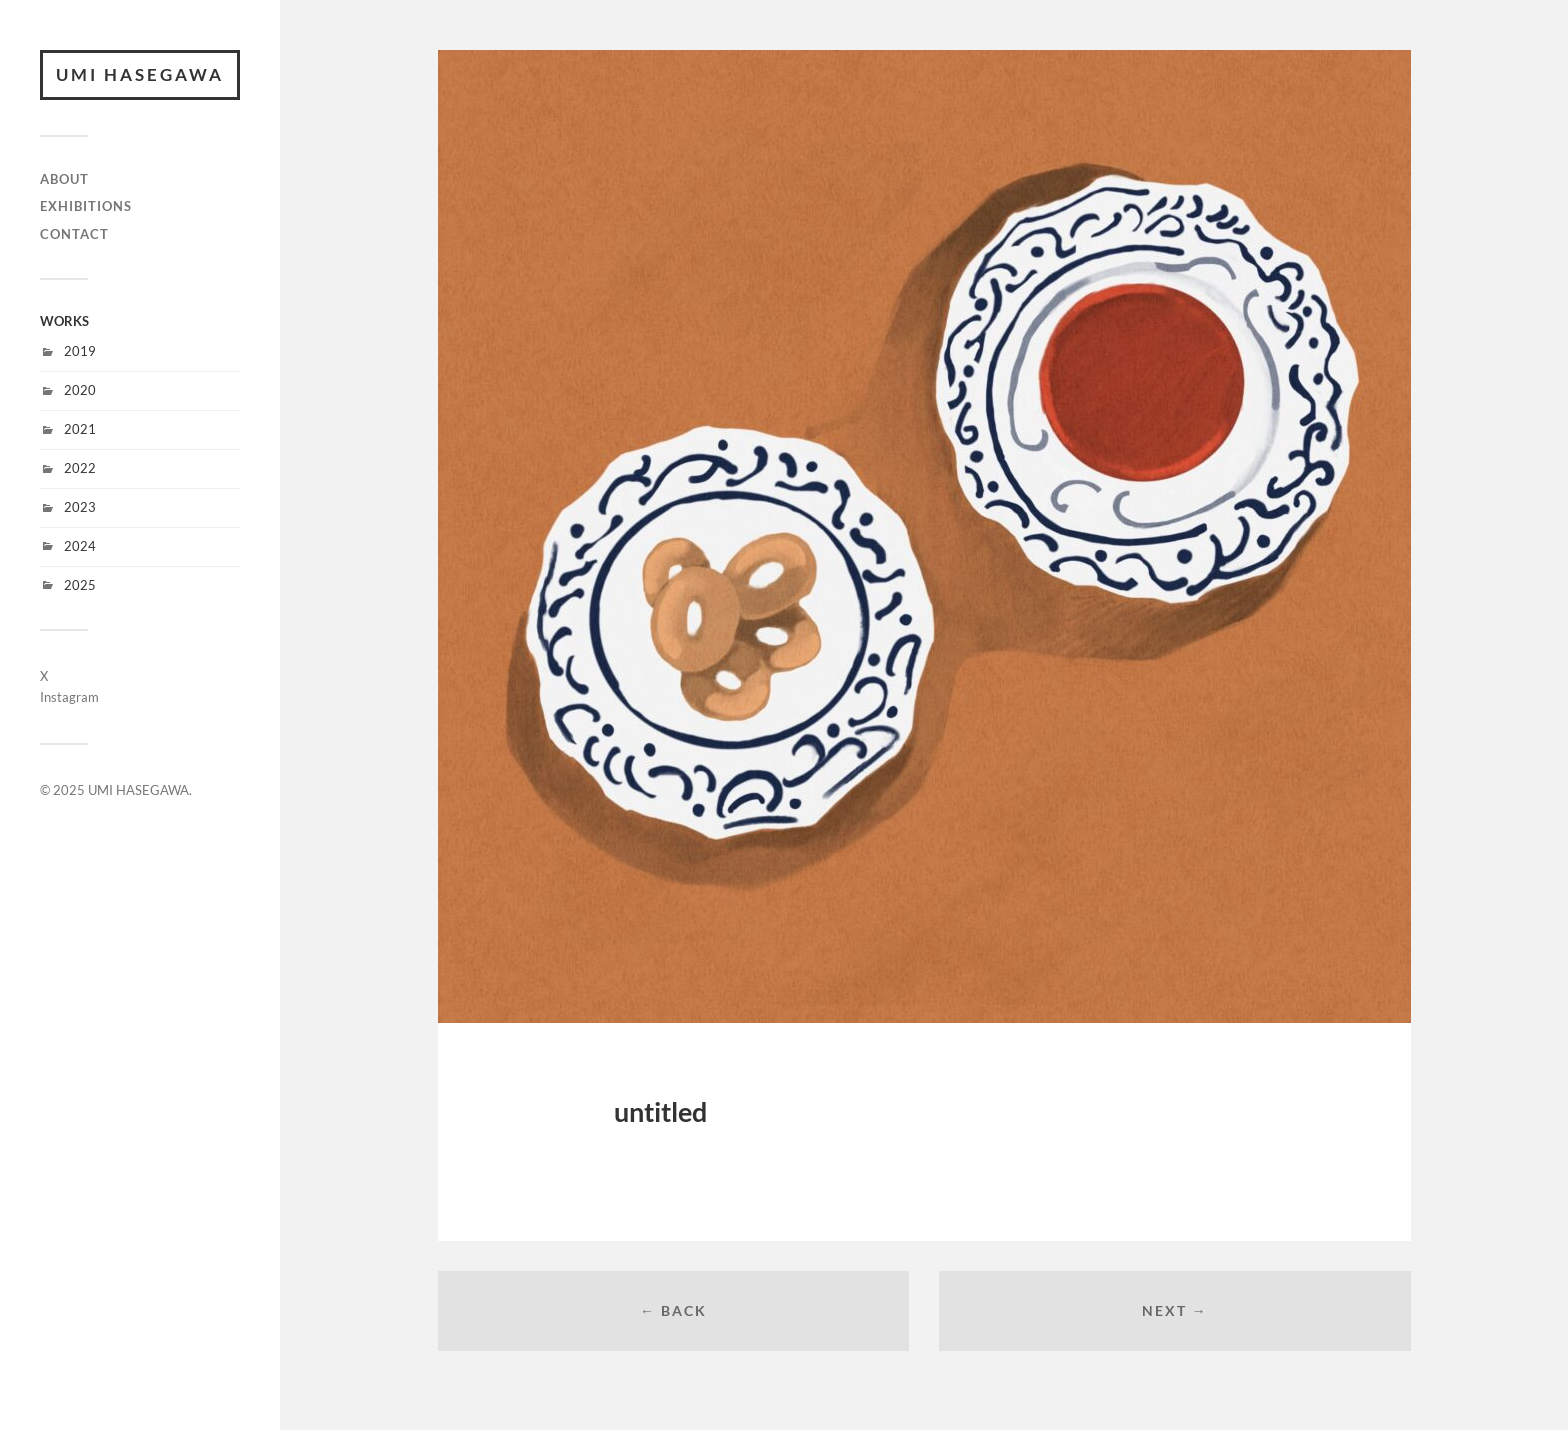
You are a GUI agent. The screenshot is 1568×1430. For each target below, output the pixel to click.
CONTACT (74, 234)
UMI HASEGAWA (140, 74)
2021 (80, 429)
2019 (80, 351)
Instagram (69, 697)
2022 (80, 468)
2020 (80, 390)
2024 (80, 546)
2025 (80, 585)
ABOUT (64, 179)
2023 (80, 507)
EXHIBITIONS (86, 206)
